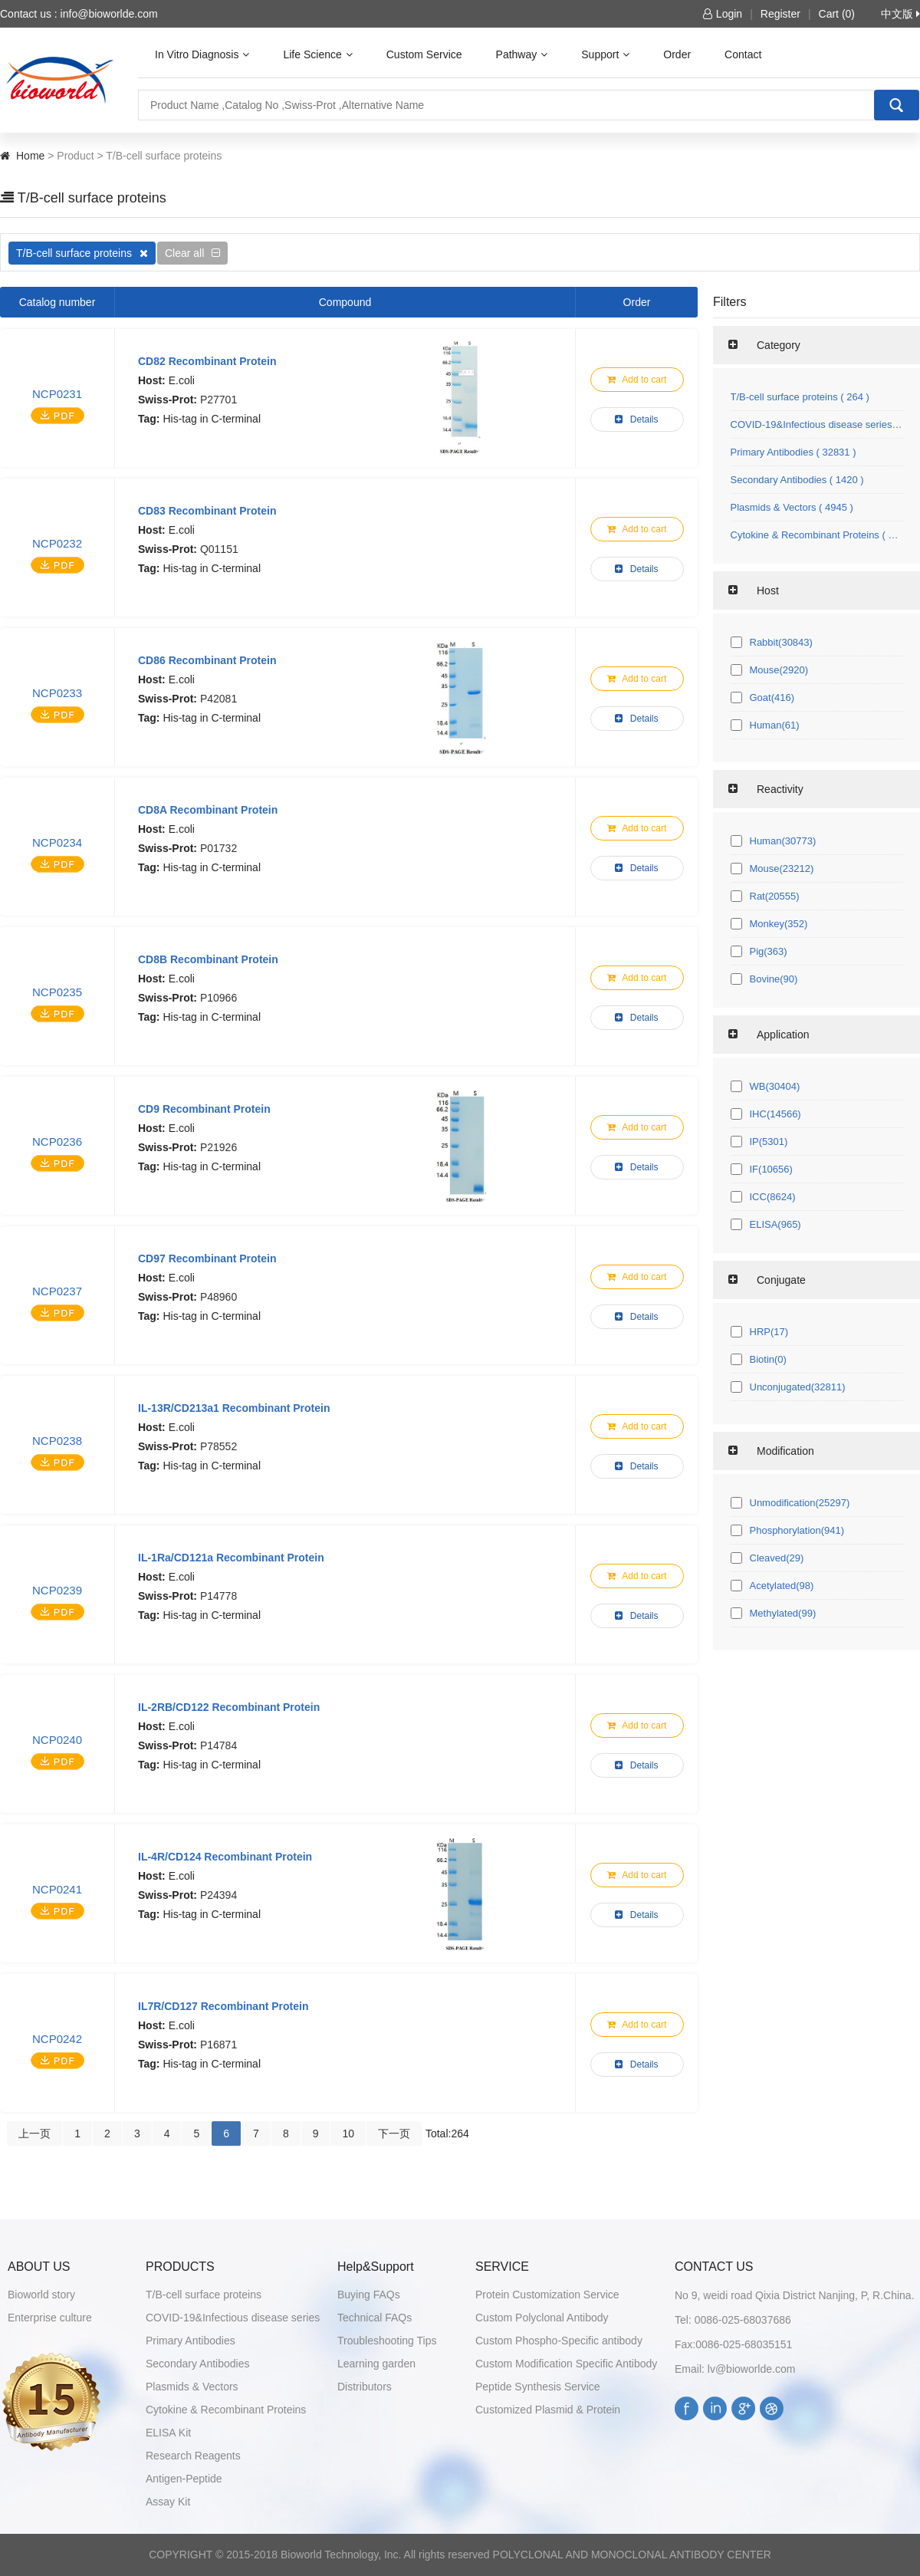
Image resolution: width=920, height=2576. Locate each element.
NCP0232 (57, 543)
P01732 (218, 848)
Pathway (522, 54)
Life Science (317, 54)
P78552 (218, 1446)
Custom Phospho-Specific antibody (558, 2340)
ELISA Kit (168, 2432)
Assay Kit (168, 2501)
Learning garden (376, 2363)
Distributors (364, 2386)
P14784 (218, 1745)
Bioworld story (41, 2294)
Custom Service (424, 54)
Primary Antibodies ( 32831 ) (793, 452)
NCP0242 (57, 2038)
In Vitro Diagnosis (202, 54)
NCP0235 (57, 991)
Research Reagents (193, 2455)
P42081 (218, 699)
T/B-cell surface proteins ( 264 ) (800, 397)
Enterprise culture (50, 2317)
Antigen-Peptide (184, 2478)
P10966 (218, 998)
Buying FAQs (368, 2294)
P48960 (218, 1297)
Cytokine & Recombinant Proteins (226, 2409)
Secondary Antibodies (197, 2363)
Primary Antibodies (190, 2340)
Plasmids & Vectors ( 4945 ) (792, 507)
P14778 (218, 1596)
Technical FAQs (374, 2317)
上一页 (34, 2133)
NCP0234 (57, 842)
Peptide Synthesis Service (537, 2386)
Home (30, 156)
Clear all (192, 253)
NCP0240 (57, 1739)
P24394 (218, 1895)
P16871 (218, 2044)
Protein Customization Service (547, 2294)
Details (636, 419)
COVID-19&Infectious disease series (233, 2317)
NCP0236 (57, 1141)
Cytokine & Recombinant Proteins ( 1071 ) (817, 535)
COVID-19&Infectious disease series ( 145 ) (817, 424)
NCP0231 (57, 393)
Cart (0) (837, 14)
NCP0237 (57, 1291)
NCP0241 (57, 1889)
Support (605, 54)
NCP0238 (57, 1440)
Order (677, 54)
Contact (742, 54)
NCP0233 (57, 692)
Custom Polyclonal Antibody (542, 2317)
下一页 (394, 2133)
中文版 (900, 14)
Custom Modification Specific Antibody (566, 2363)
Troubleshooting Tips (386, 2340)
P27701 (218, 399)
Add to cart (637, 379)
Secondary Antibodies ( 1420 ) (797, 479)
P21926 (218, 1147)
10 (348, 2133)
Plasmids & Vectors (192, 2386)
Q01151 (219, 549)
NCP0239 (57, 1590)
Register (780, 14)
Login (722, 14)
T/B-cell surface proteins (82, 253)
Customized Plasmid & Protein (547, 2409)
